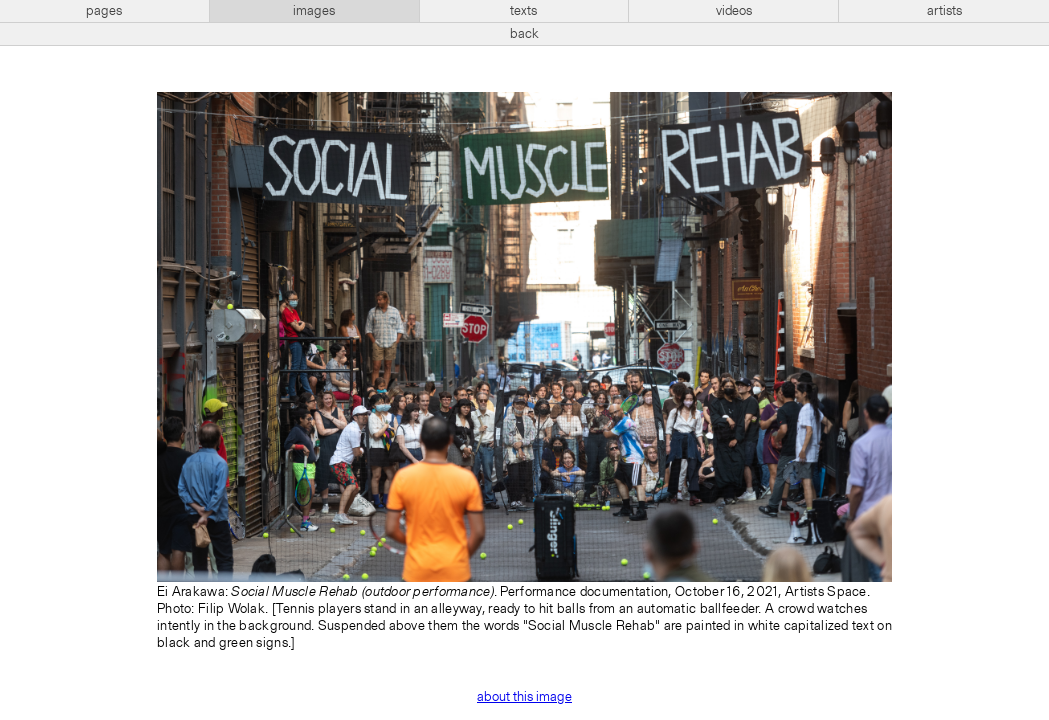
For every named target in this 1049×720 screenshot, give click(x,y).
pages (104, 11)
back (524, 34)
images (314, 11)
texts (523, 11)
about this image (524, 697)
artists (944, 11)
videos (734, 11)
